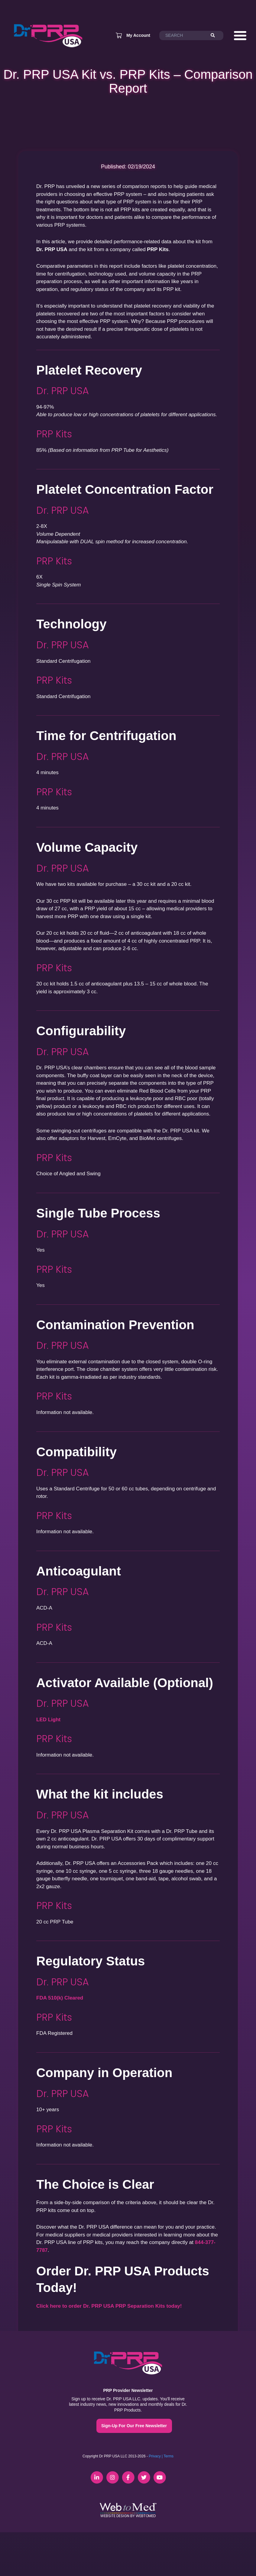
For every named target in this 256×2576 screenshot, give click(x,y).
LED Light (48, 1719)
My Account (138, 35)
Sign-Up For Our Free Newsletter (134, 2425)
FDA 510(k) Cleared (59, 1998)
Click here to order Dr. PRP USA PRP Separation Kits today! (109, 2306)
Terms (168, 2456)
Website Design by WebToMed (128, 2515)
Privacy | (156, 2456)
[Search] (215, 35)
